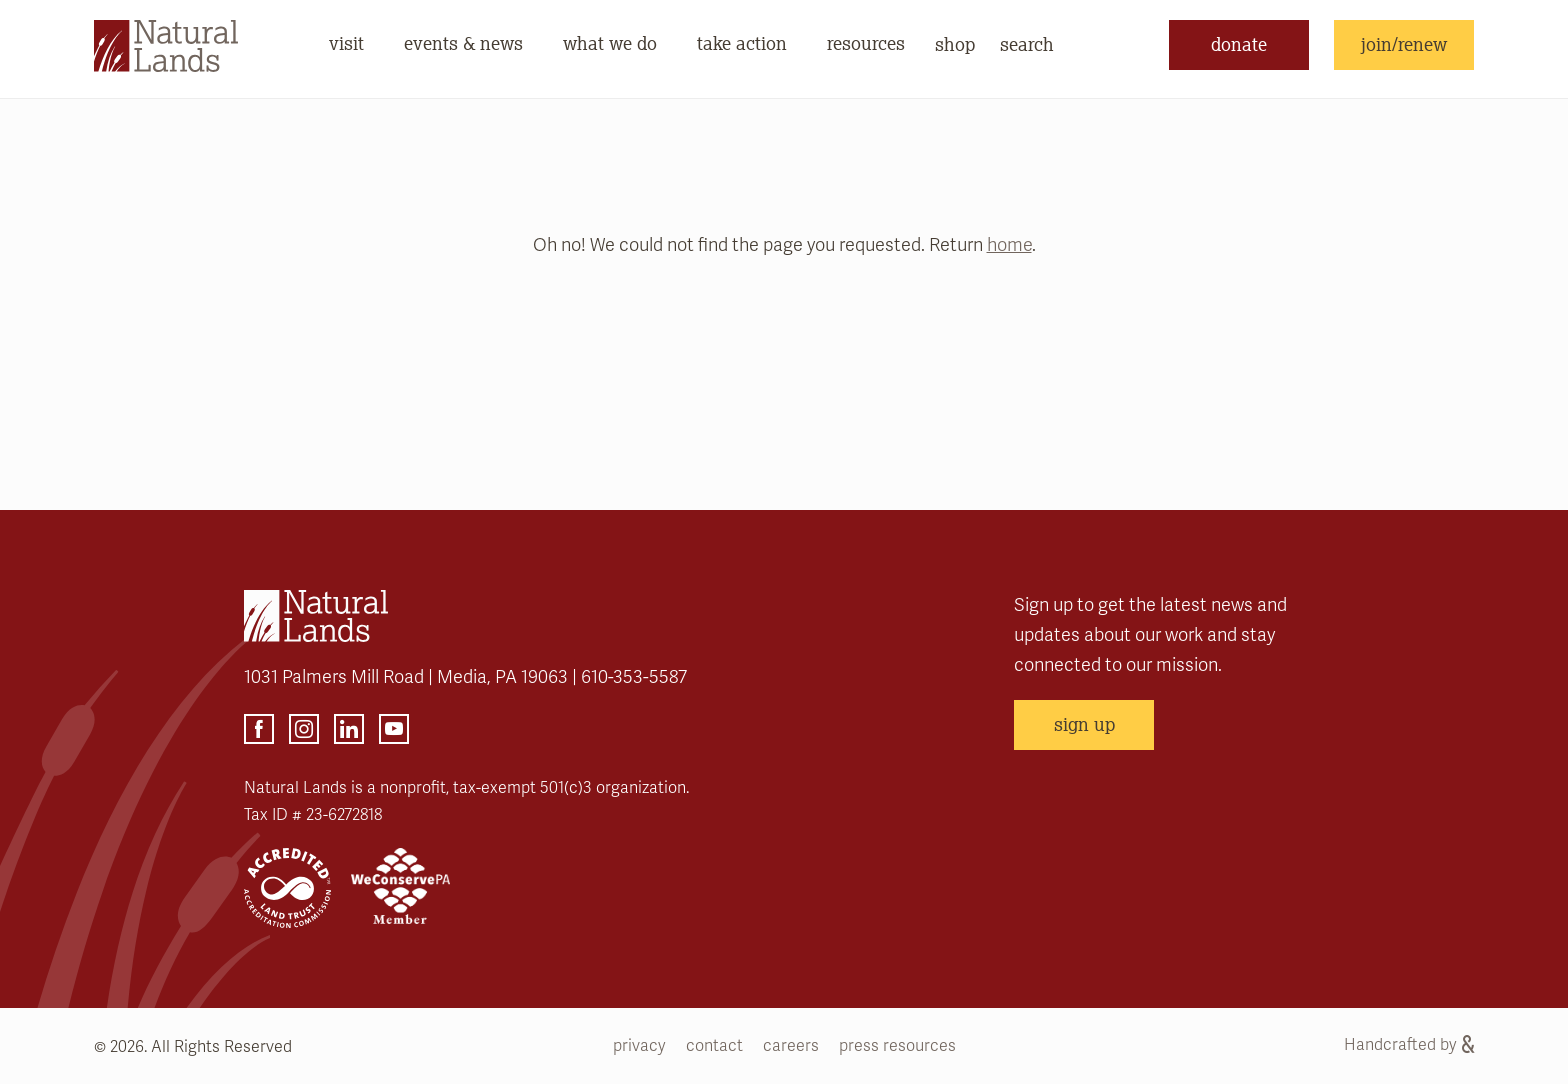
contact (714, 1046)
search (1027, 44)
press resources (897, 1046)
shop (955, 44)
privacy (639, 1046)
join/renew (1404, 44)
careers (791, 1046)
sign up (1084, 724)
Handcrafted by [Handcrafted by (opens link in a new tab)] (1409, 1045)
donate (1239, 44)
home (1009, 245)
